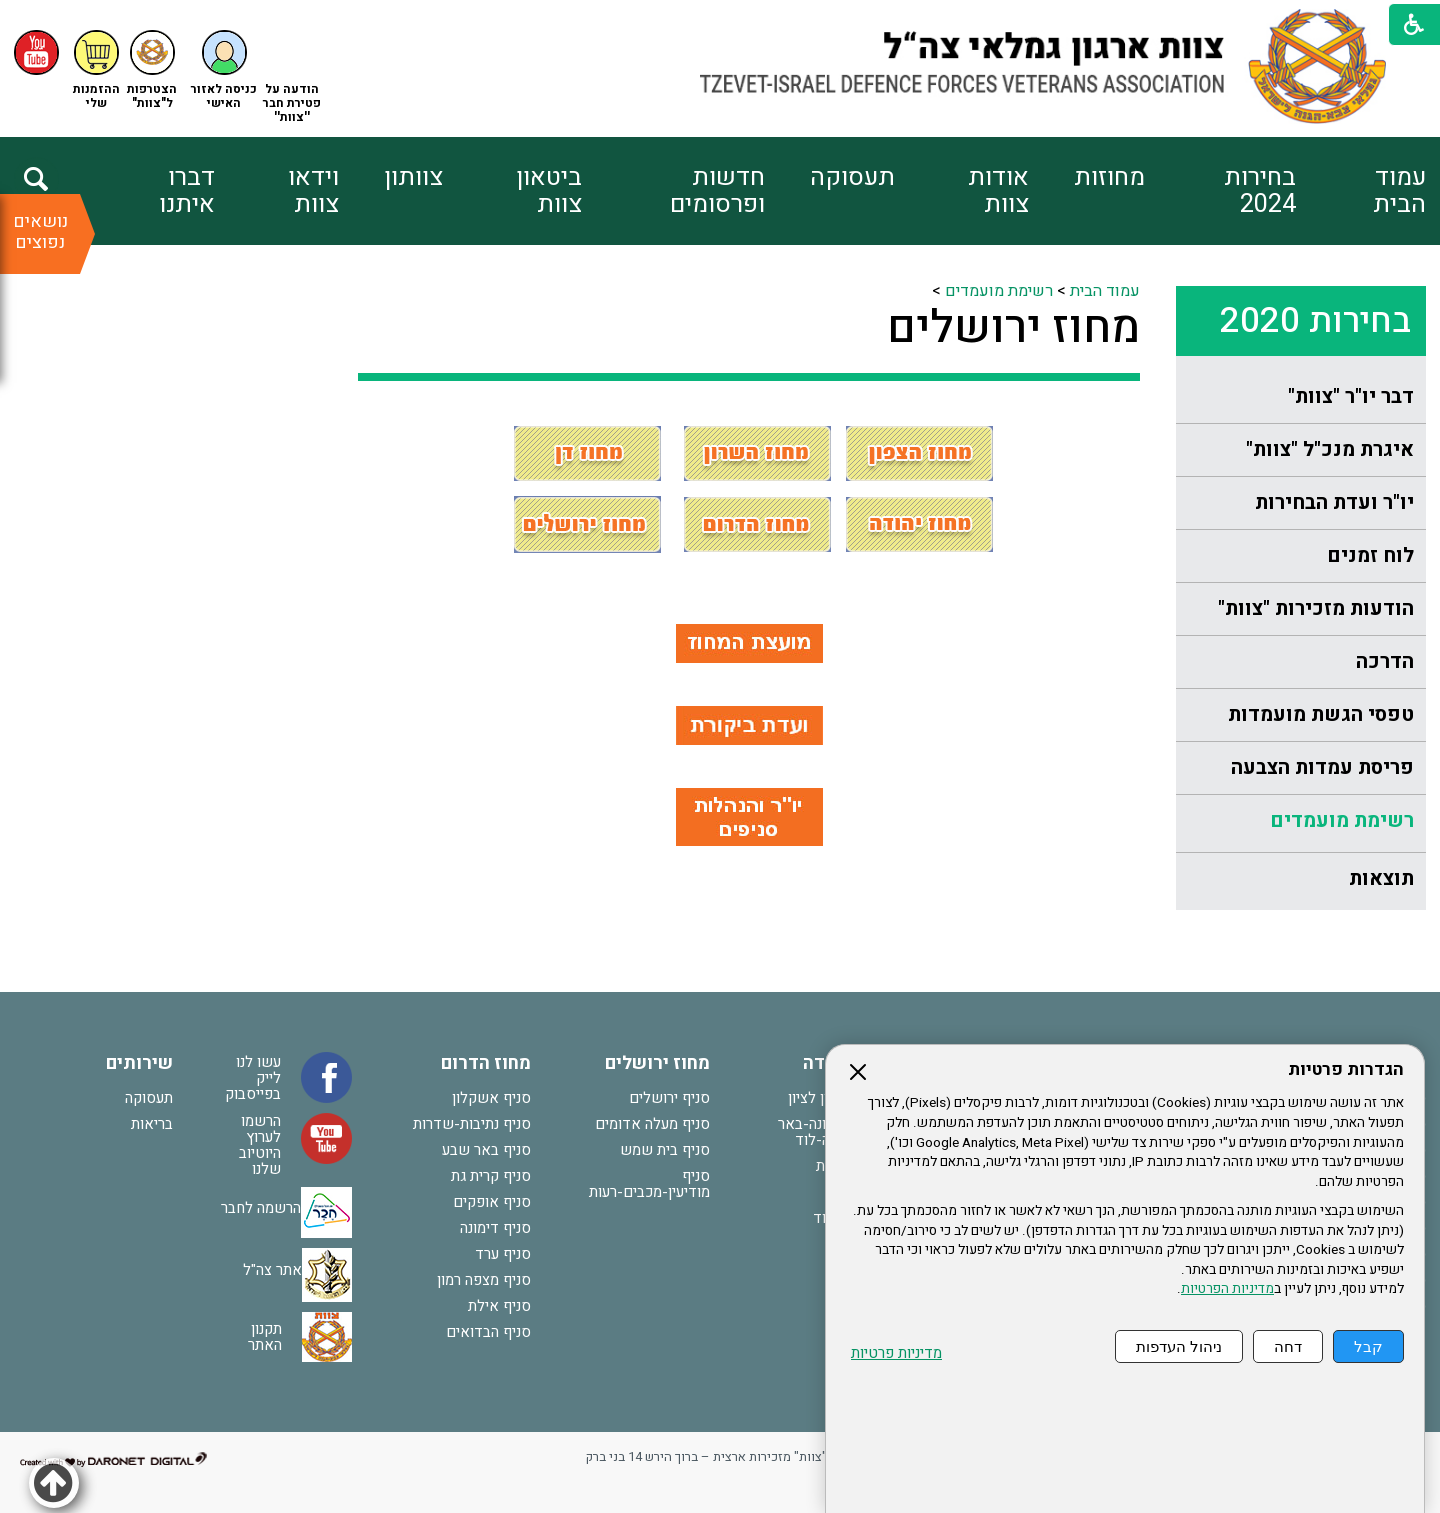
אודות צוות (998, 191)
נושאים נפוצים (40, 232)
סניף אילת (499, 1306)
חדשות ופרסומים (717, 191)
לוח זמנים (1370, 555)
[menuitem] (1360, 191)
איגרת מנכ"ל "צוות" (1330, 449)
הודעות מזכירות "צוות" (1316, 608)
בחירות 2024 (1260, 191)
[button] (224, 70)
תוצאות (1381, 878)
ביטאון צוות (549, 191)
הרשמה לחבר (261, 1208)
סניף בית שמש (665, 1150)
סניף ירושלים (669, 1098)
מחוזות (1109, 177)
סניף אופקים (492, 1202)
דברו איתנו (187, 191)
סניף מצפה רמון (484, 1280)
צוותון (413, 177)
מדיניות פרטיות (896, 1353)
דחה (1288, 1346)
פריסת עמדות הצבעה (1322, 767)
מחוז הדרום (486, 1063)
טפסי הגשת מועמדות (1321, 714)
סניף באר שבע (486, 1150)
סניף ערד (503, 1254)
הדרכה (1385, 661)
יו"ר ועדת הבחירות (1334, 502)
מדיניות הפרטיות (1227, 1289)
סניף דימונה (495, 1228)
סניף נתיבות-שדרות (472, 1124)
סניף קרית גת (491, 1176)
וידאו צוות (313, 191)
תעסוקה (852, 177)
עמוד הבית (1399, 191)
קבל (1368, 1346)
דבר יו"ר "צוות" (1351, 396)
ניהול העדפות (1179, 1346)
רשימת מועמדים (1342, 820)
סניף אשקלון (491, 1098)
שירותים (139, 1063)
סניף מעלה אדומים (652, 1124)
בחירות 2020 (1315, 321)
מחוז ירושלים (1013, 328)
